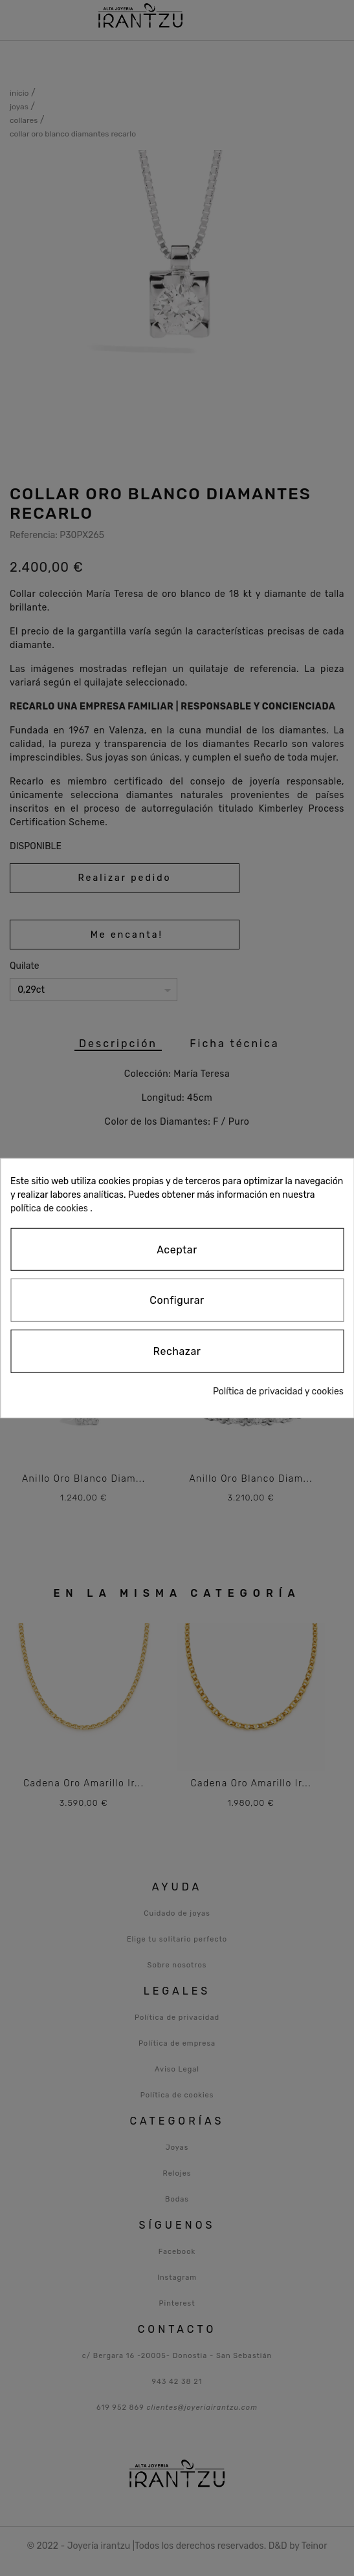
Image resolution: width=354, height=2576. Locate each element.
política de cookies (49, 1207)
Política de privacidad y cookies (278, 1391)
